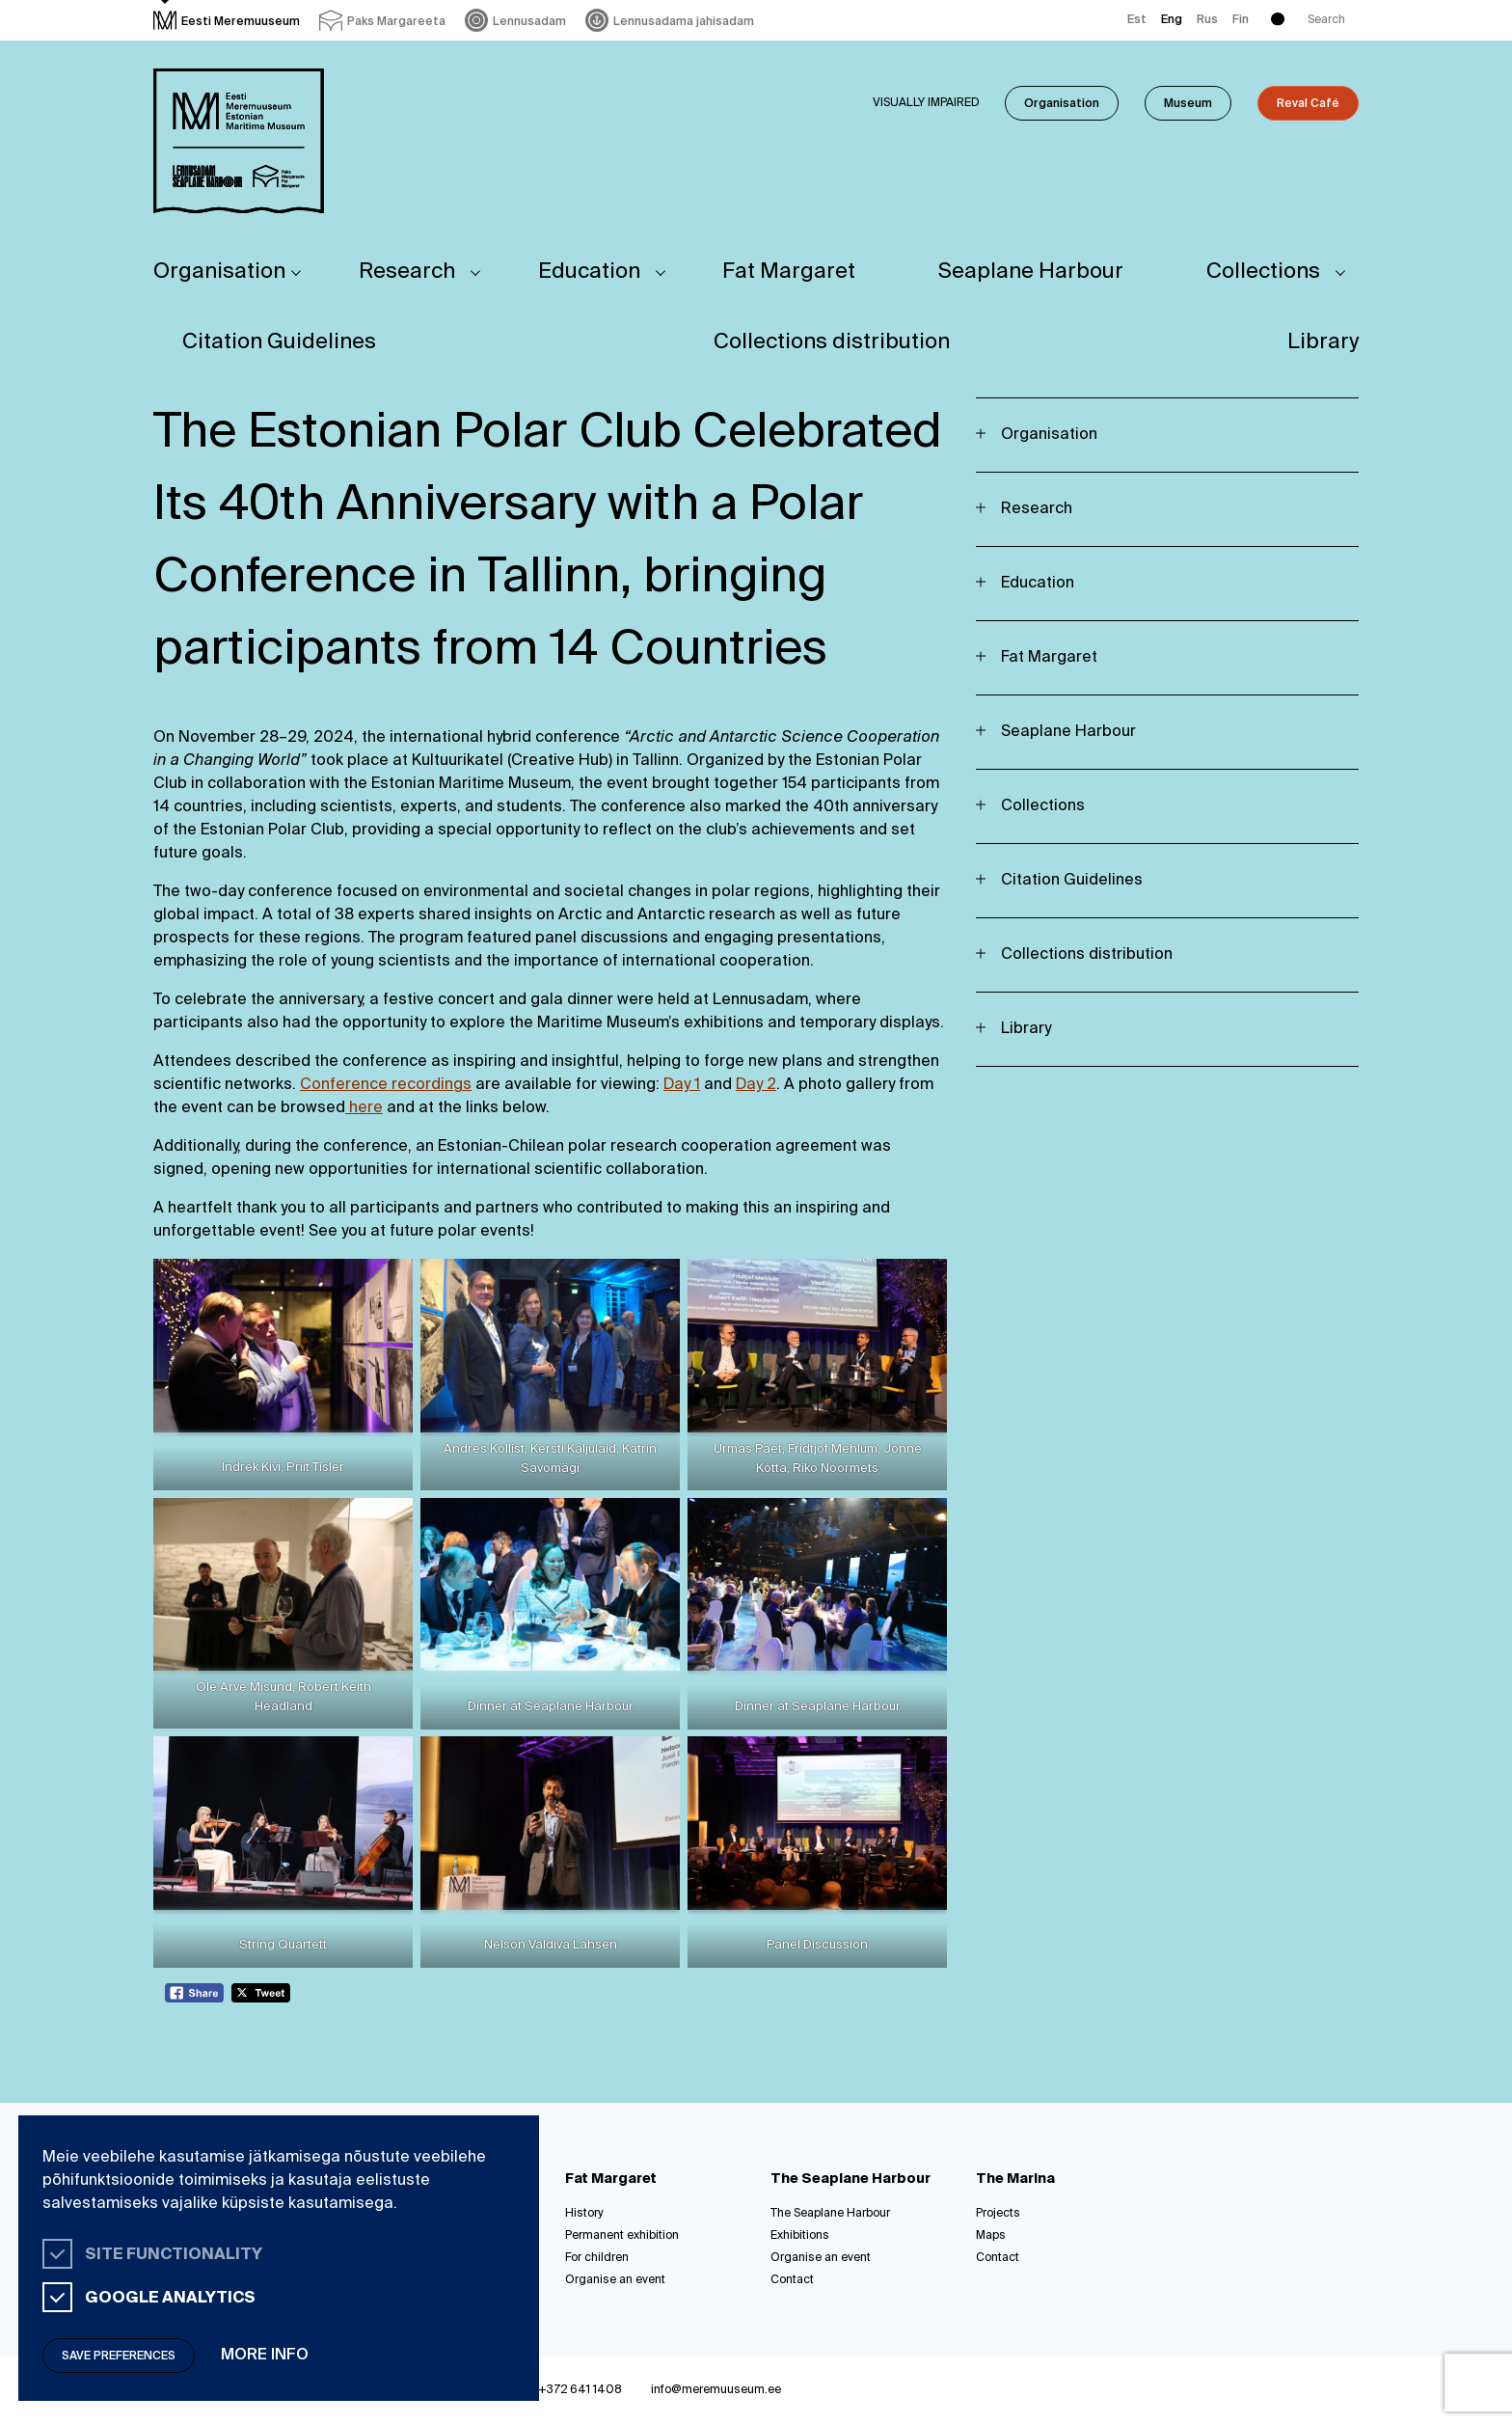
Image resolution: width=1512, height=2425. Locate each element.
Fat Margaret (788, 272)
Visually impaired (926, 103)
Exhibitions (799, 2236)
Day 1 (681, 1085)
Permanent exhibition (622, 2236)
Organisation (1061, 104)
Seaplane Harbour (1030, 272)
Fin (1240, 20)
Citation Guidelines (279, 342)
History (584, 2214)
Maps (991, 2236)
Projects (998, 2214)
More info (265, 2355)
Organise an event (615, 2280)
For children (597, 2258)
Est (1137, 20)
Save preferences (119, 2356)
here (364, 1108)
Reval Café (1308, 104)
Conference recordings (386, 1085)
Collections (1263, 272)
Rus (1207, 20)
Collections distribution (832, 342)
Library (1323, 342)
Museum (1188, 104)
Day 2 (756, 1085)
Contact (792, 2280)
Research (407, 272)
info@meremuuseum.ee (716, 2390)
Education (589, 272)
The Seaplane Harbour (830, 2214)
